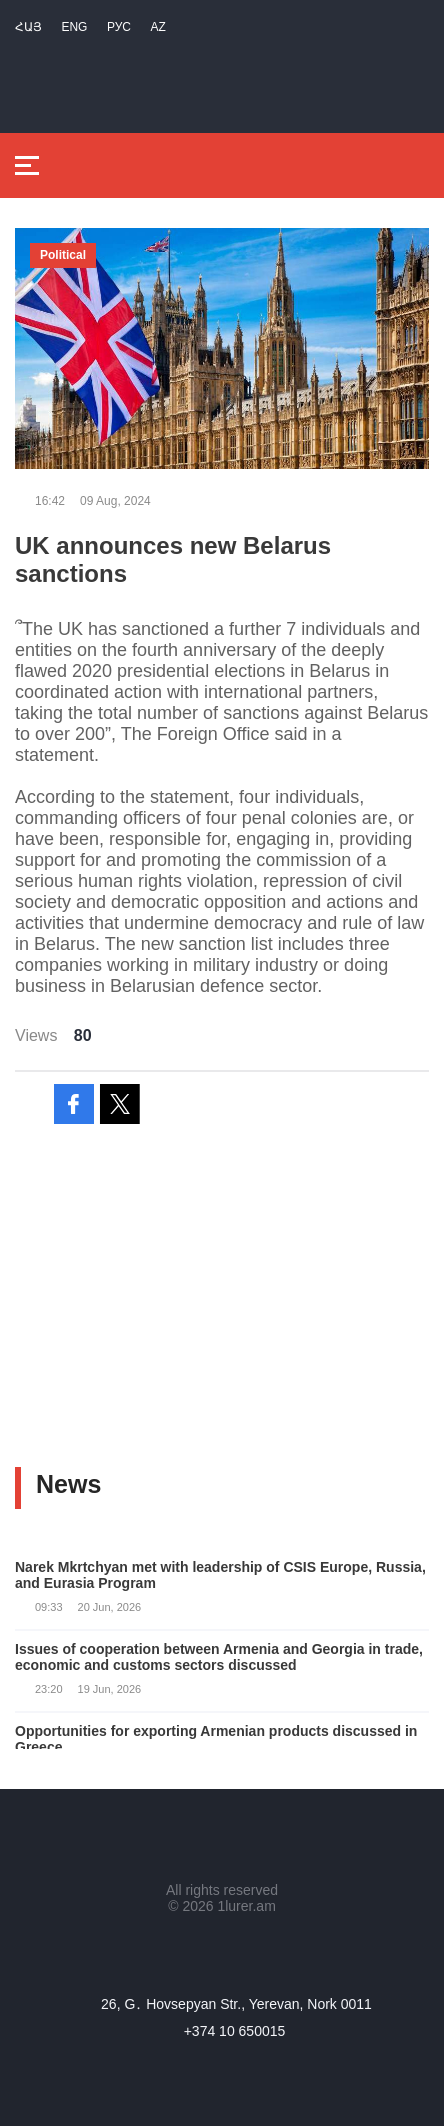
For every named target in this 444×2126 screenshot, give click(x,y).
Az (157, 27)
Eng (74, 27)
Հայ (28, 27)
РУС (119, 27)
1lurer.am (246, 1906)
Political (63, 255)
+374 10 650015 (235, 2031)
